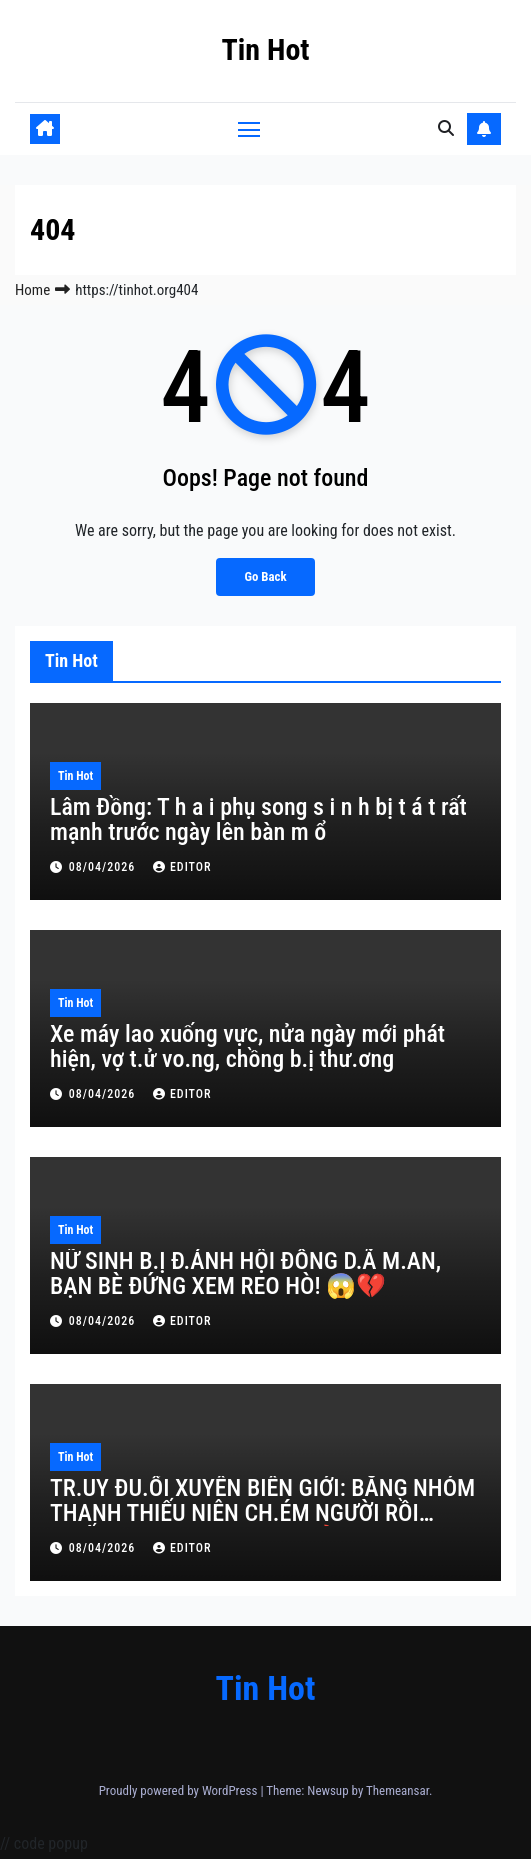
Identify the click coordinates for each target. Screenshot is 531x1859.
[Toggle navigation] (249, 129)
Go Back (265, 576)
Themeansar (397, 1790)
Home (32, 290)
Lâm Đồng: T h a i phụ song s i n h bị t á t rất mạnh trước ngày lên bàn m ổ (258, 819)
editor (182, 867)
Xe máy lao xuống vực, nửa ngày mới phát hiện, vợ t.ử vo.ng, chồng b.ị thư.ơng (247, 1046)
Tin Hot (265, 49)
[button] (446, 128)
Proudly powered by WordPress (180, 1790)
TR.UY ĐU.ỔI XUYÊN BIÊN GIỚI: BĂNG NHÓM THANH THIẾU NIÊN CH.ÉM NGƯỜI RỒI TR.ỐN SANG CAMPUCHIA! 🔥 (262, 1513)
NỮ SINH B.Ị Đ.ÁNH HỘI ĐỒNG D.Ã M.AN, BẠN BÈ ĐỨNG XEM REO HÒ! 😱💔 (245, 1273)
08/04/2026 (104, 867)
